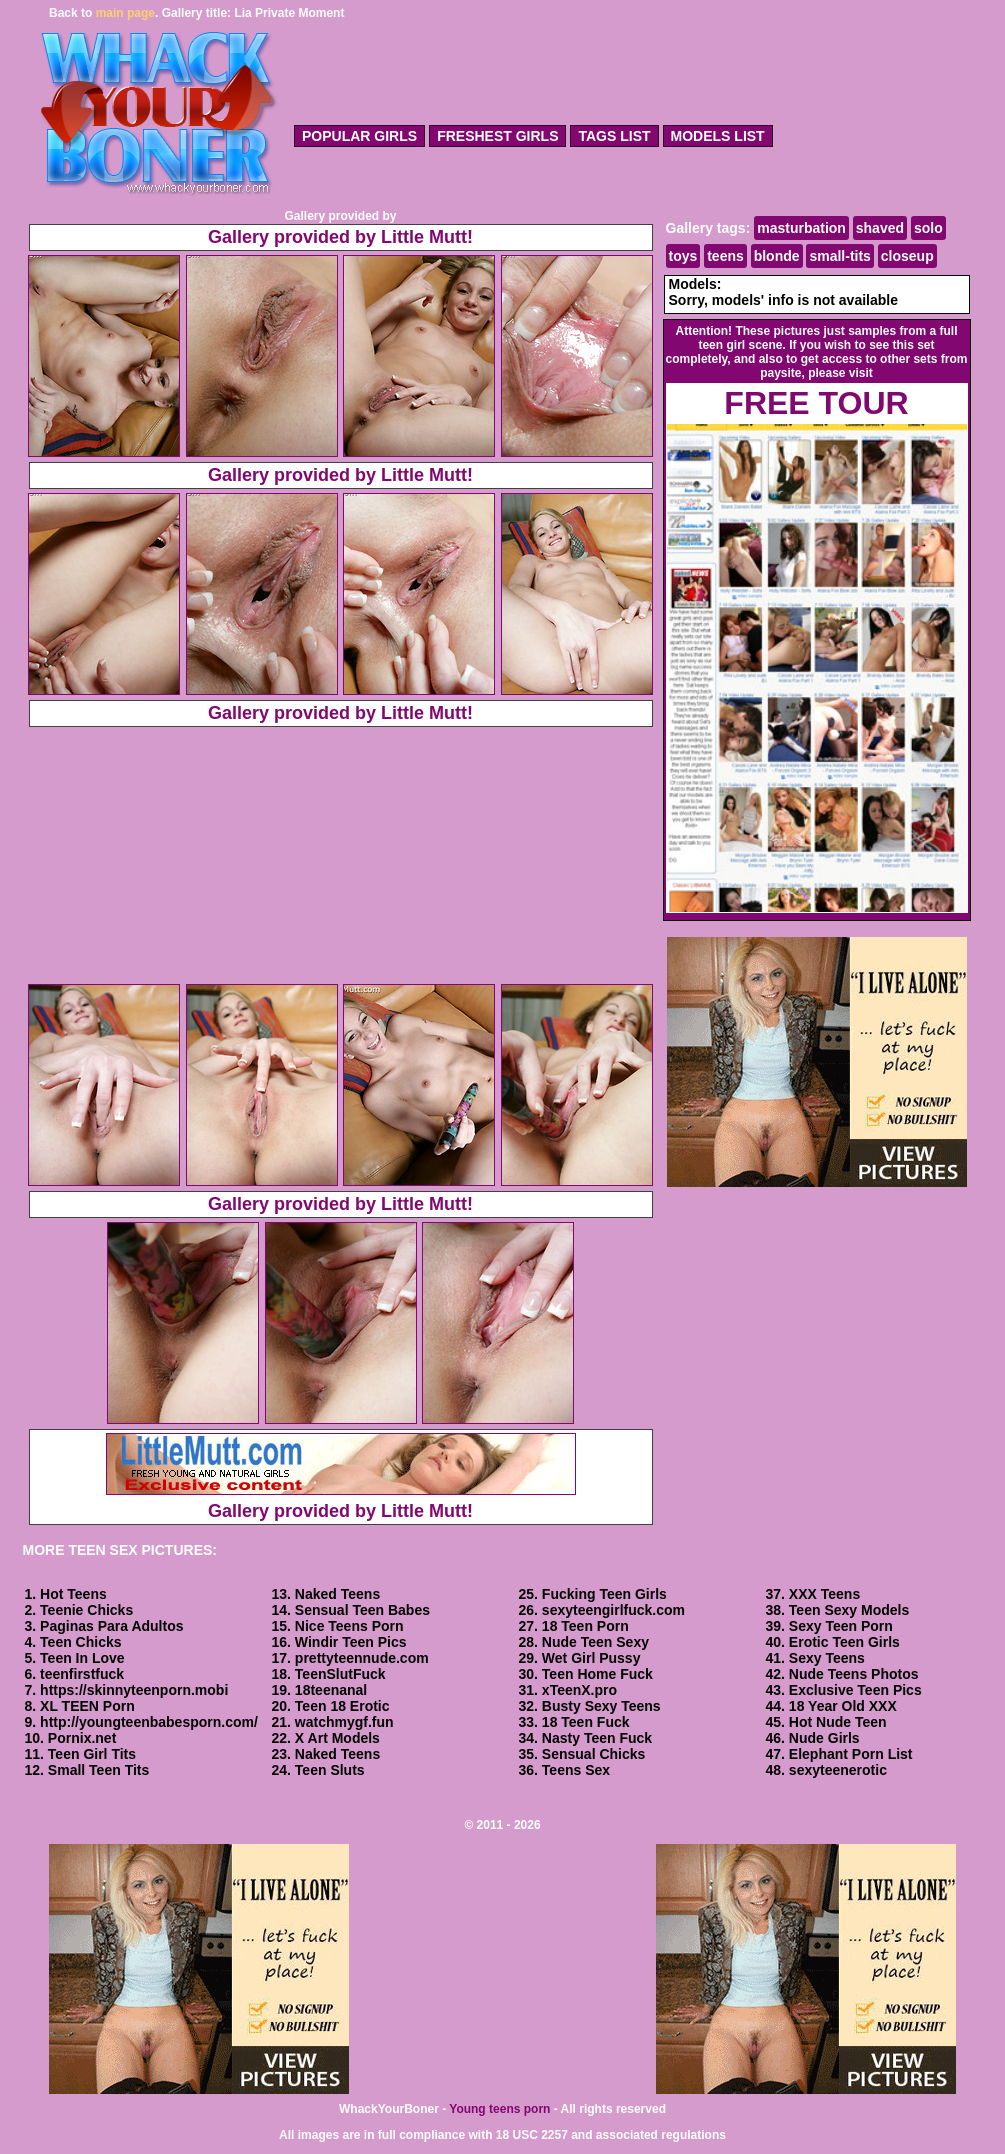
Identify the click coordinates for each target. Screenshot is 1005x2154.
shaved (880, 228)
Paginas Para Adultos (111, 1626)
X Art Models (337, 1738)
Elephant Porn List (851, 1754)
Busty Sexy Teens (601, 1706)
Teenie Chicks (86, 1610)
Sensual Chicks (594, 1754)
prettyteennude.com (362, 1658)
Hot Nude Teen (838, 1722)
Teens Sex (576, 1770)
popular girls (359, 136)
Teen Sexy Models (849, 1610)
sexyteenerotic (838, 1770)
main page (125, 13)
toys (683, 256)
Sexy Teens (827, 1658)
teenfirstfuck (82, 1674)
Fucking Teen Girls (604, 1594)
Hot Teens (73, 1594)
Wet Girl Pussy (591, 1658)
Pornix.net (82, 1738)
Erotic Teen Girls (844, 1642)
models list (718, 136)
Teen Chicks (80, 1642)
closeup (907, 256)
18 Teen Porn (585, 1626)
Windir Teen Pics (351, 1642)
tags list (614, 136)
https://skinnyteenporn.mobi (134, 1690)
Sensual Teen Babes (362, 1610)
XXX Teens (824, 1594)
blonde (777, 256)
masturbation (801, 228)
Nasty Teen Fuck (597, 1738)
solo (928, 228)
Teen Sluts (330, 1770)
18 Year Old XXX (843, 1706)
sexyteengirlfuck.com (613, 1610)
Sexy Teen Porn (841, 1626)
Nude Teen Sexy (595, 1642)
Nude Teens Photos (854, 1674)
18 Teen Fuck (586, 1722)
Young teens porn (499, 2109)
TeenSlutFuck (340, 1674)
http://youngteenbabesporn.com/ (149, 1722)
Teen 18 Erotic (342, 1706)
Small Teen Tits (98, 1770)
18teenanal (331, 1690)
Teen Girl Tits (92, 1754)
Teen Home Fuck (597, 1674)
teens (725, 256)
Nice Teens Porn (349, 1626)
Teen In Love (82, 1658)
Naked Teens (337, 1594)
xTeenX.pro (579, 1690)
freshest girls (497, 136)
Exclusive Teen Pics (855, 1690)
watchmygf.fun (344, 1722)
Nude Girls (824, 1738)
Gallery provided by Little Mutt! (340, 237)
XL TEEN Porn (87, 1706)
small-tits (839, 256)
